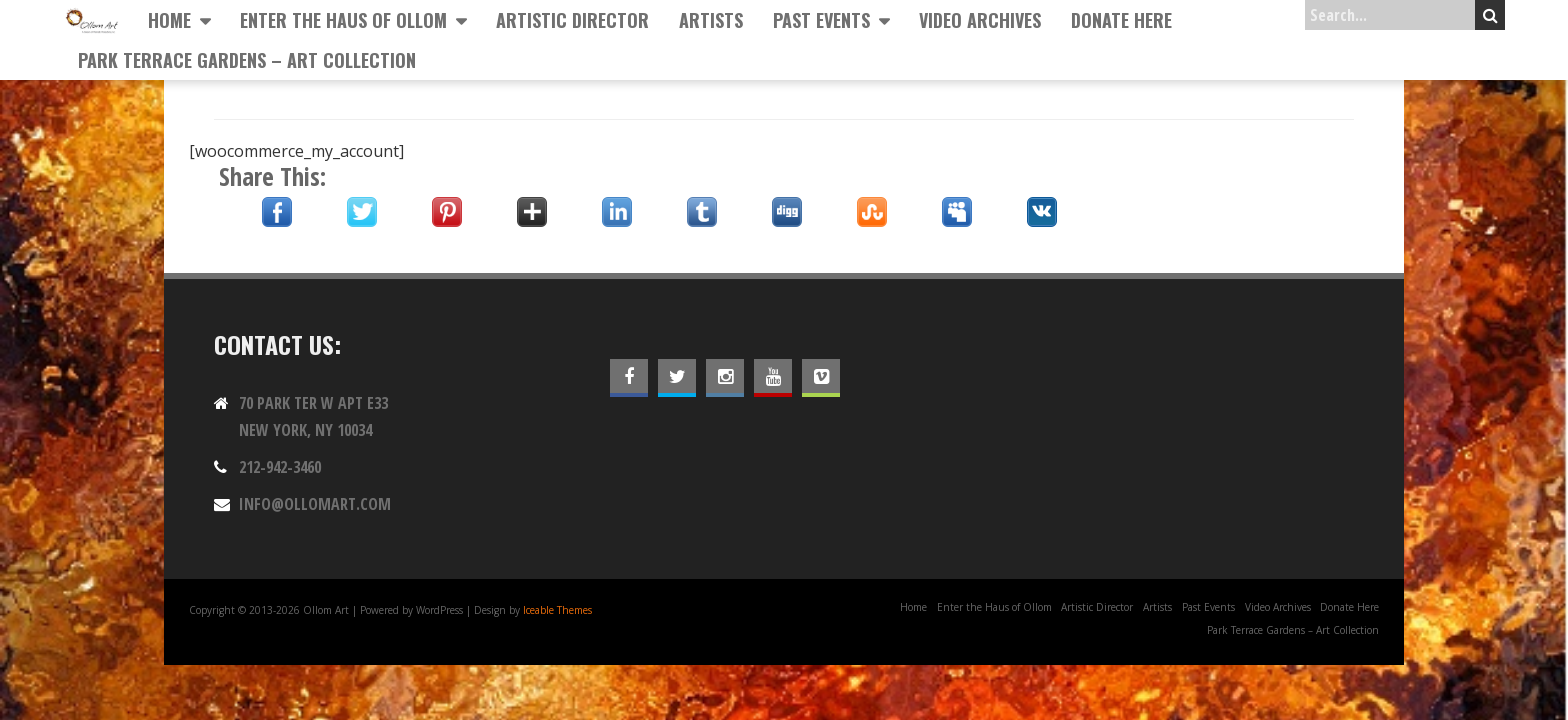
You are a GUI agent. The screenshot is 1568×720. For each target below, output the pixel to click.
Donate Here (1121, 20)
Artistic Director (572, 20)
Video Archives (980, 20)
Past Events (821, 20)
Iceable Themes (557, 610)
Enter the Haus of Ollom (343, 20)
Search (1490, 15)
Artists (711, 20)
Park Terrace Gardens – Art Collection (247, 60)
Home (169, 20)
